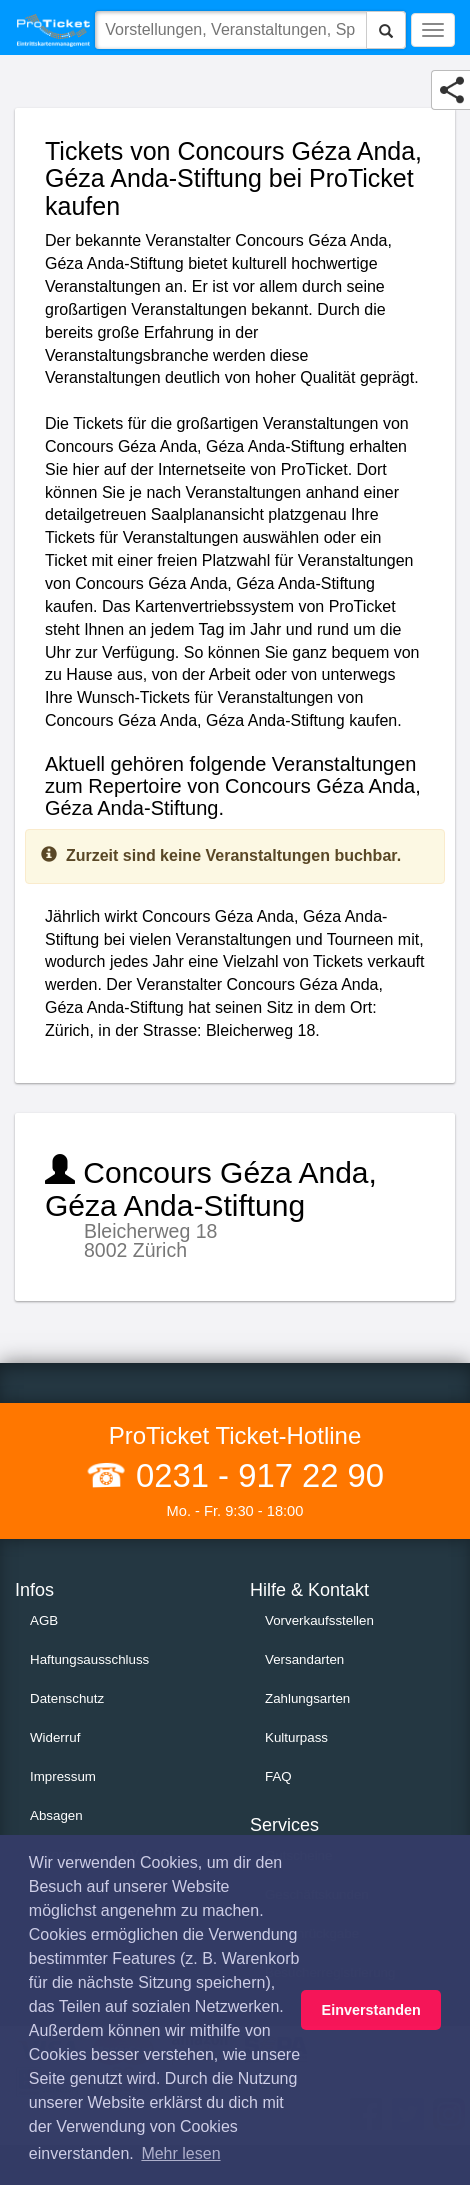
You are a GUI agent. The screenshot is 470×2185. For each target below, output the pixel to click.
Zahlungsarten (307, 1698)
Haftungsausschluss (89, 1659)
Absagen (56, 1815)
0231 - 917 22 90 (255, 1475)
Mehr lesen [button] (180, 2153)
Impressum (63, 1776)
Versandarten (304, 1659)
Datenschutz (67, 1698)
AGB (44, 1620)
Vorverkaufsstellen (319, 1620)
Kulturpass (296, 1737)
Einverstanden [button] (371, 2010)
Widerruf (55, 1737)
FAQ (278, 1776)
